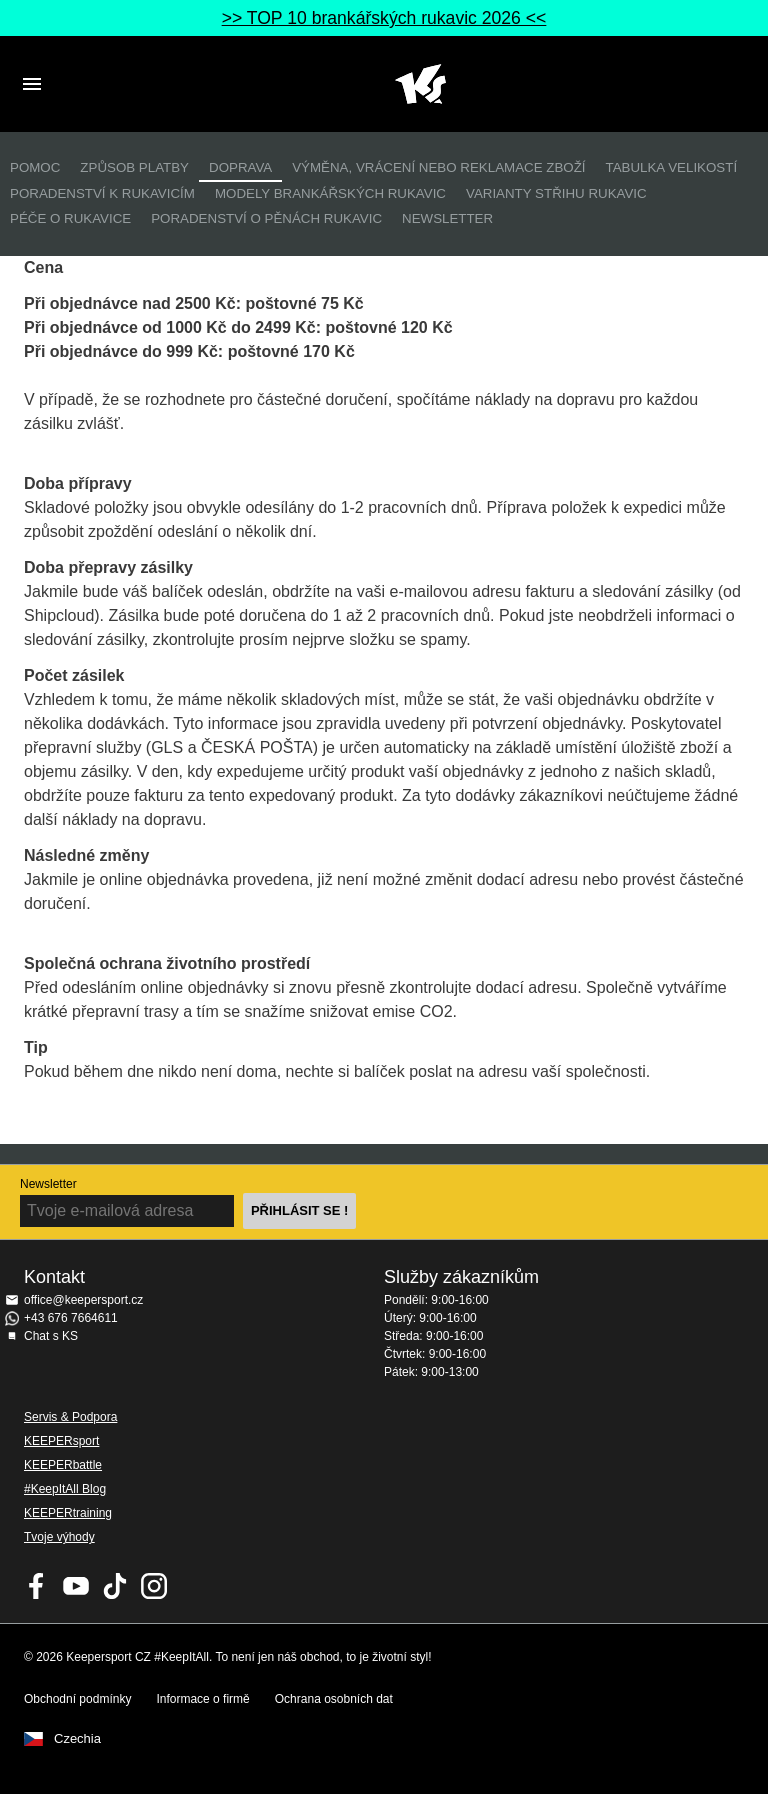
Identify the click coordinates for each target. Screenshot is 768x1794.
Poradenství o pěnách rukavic (266, 218)
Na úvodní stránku (420, 84)
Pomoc (35, 167)
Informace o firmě (202, 1699)
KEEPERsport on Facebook (37, 1586)
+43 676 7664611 (71, 1318)
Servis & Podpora (70, 1417)
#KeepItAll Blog (65, 1489)
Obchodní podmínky (77, 1699)
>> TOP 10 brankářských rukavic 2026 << (384, 18)
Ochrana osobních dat (334, 1699)
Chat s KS (51, 1336)
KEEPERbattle (63, 1465)
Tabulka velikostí (671, 167)
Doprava (240, 167)
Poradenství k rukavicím (102, 193)
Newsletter (447, 218)
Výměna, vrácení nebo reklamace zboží (438, 167)
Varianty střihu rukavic (556, 193)
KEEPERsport (61, 1441)
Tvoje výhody (59, 1537)
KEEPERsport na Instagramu (154, 1586)
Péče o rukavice (70, 218)
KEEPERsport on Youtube (76, 1586)
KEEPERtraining (68, 1513)
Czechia (77, 1739)
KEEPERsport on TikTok (115, 1586)
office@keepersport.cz (83, 1300)
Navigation (32, 84)
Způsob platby (134, 167)
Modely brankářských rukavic (330, 193)
